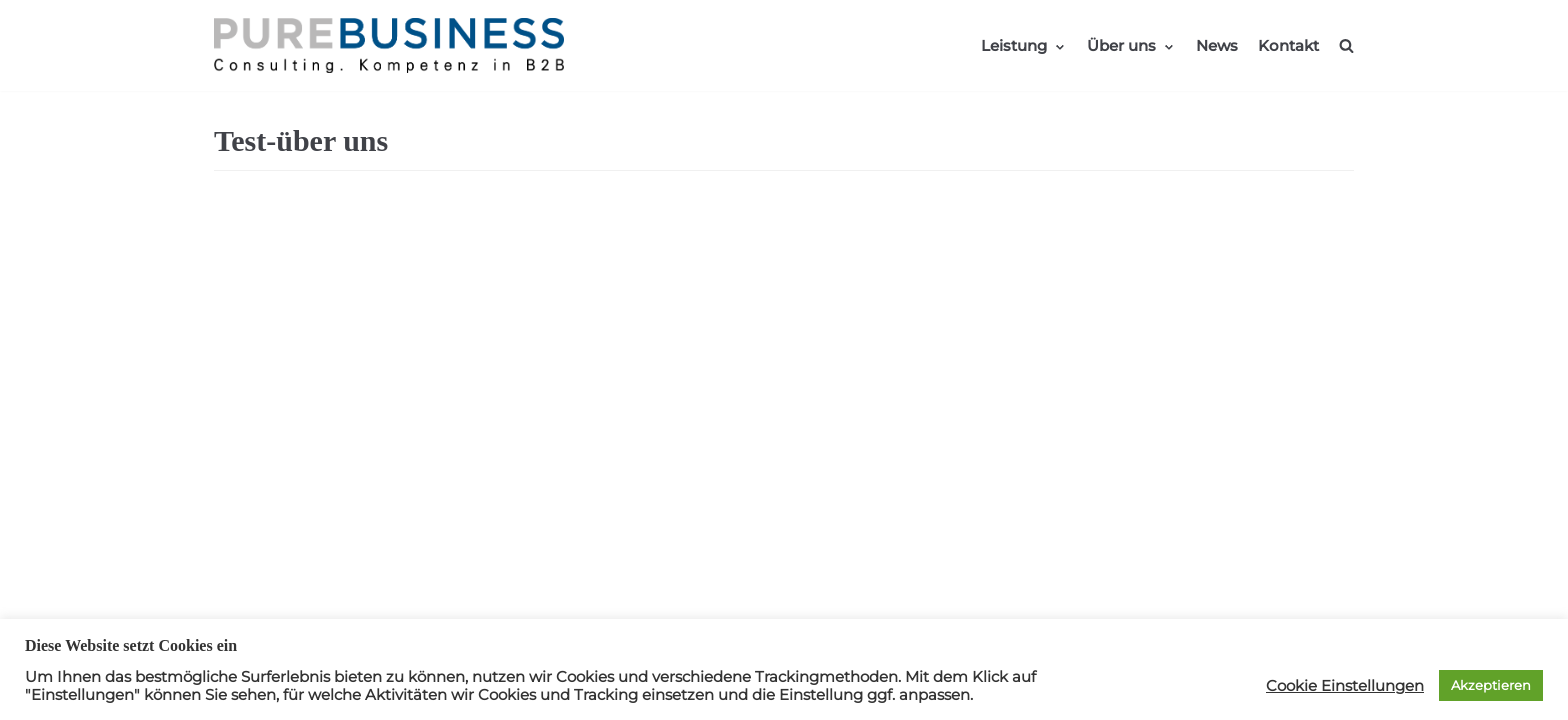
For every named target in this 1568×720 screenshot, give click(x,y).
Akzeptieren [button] (1491, 685)
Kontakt (1288, 45)
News (1217, 45)
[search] (1346, 45)
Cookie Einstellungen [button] (1345, 686)
